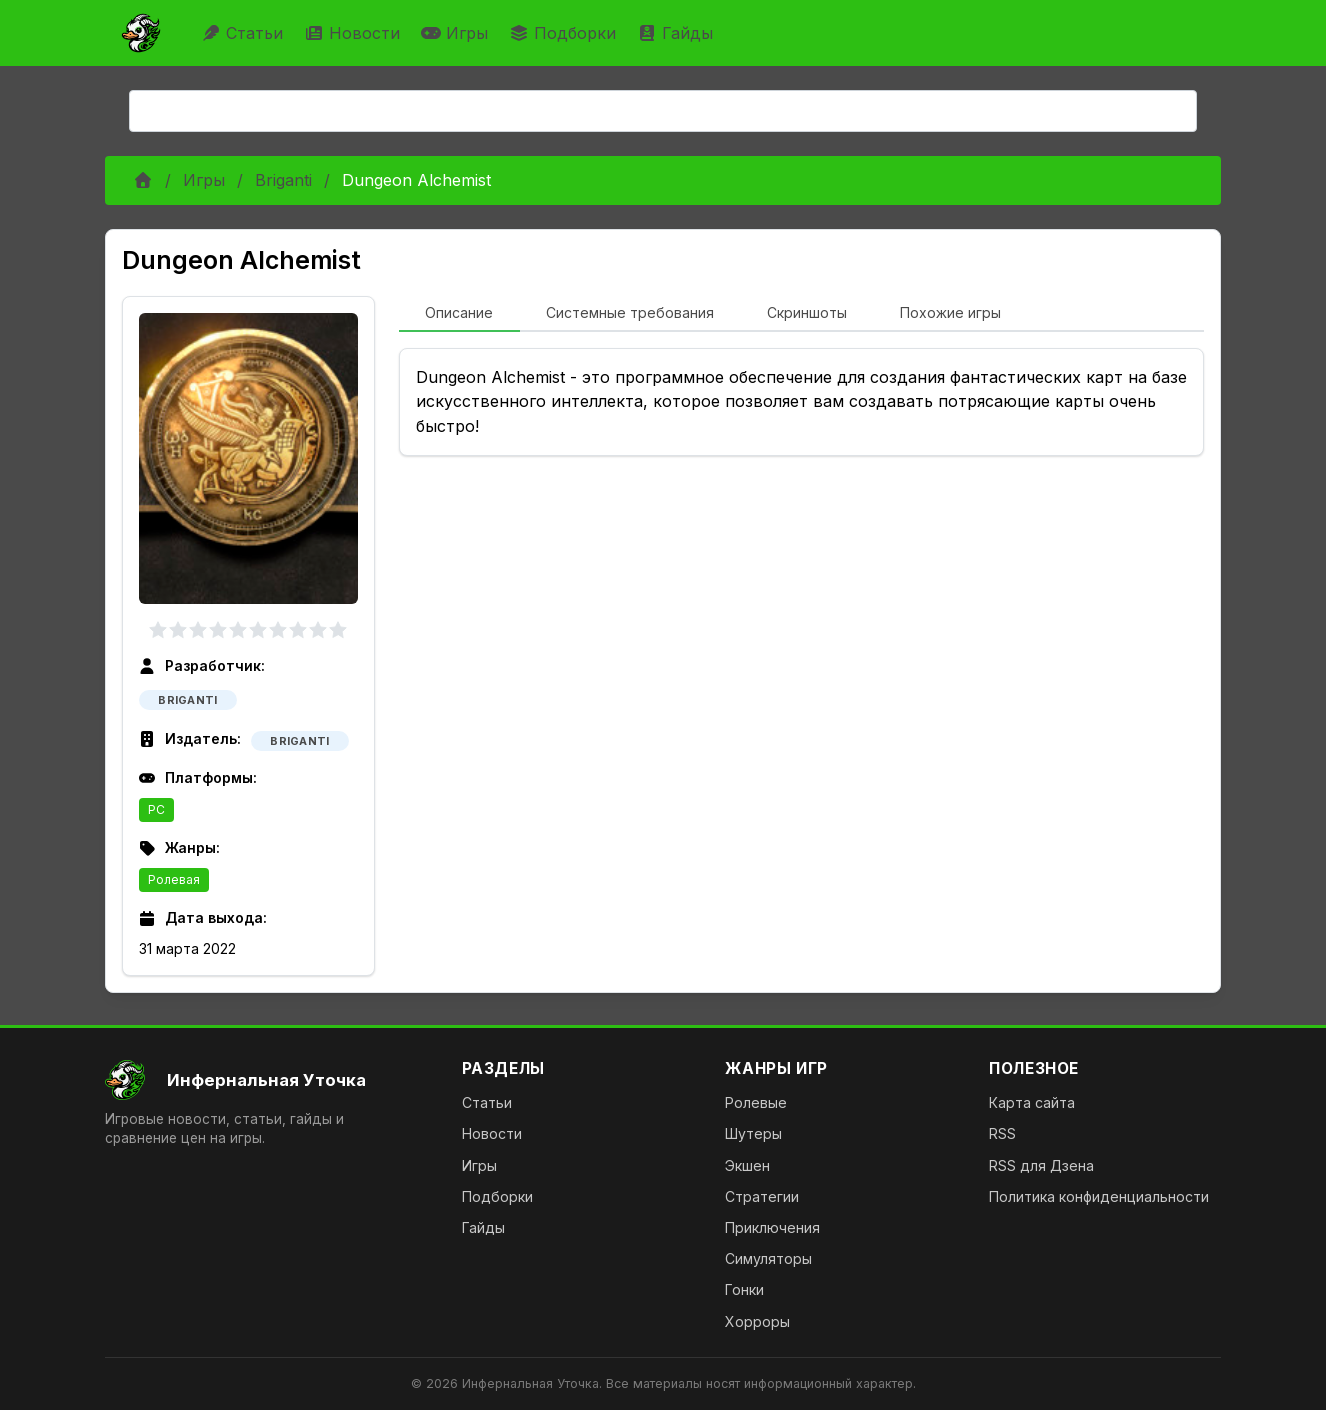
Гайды (677, 33)
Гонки (744, 1289)
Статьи (244, 33)
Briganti (283, 180)
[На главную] (267, 1080)
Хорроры (757, 1321)
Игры (457, 33)
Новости (354, 33)
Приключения (772, 1227)
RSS (1002, 1133)
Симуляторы (768, 1258)
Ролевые (756, 1102)
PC (156, 809)
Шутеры (753, 1133)
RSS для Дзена (1041, 1165)
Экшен (747, 1165)
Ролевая (174, 879)
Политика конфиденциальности (1099, 1196)
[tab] (459, 314)
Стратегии (762, 1196)
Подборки (565, 33)
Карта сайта (1032, 1102)
